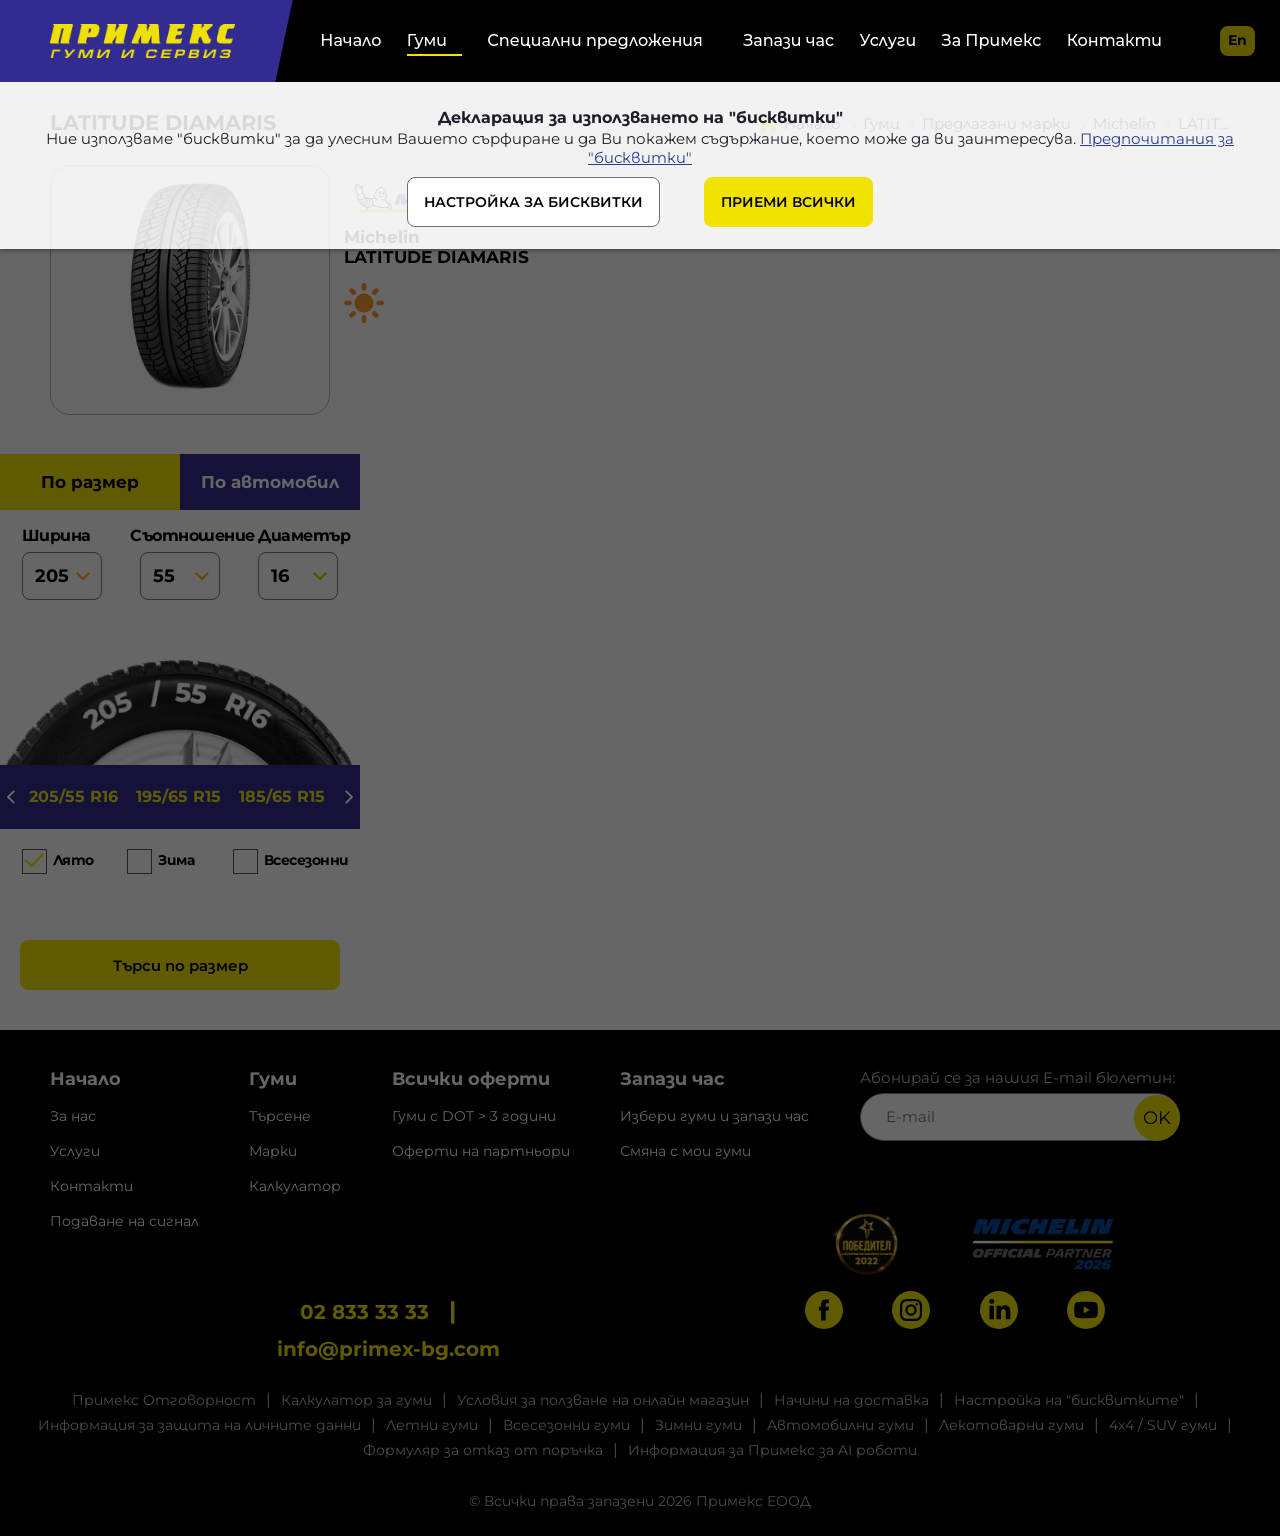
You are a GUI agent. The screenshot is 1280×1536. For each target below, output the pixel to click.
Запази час (788, 40)
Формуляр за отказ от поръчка (483, 1450)
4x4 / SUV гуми (1163, 1425)
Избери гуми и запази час (714, 1116)
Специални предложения (594, 40)
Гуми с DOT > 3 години (474, 1116)
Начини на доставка (851, 1400)
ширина (62, 563)
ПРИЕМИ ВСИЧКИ (788, 202)
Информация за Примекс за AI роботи (772, 1450)
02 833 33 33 (364, 1312)
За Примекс (992, 40)
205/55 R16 (73, 796)
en (1237, 40)
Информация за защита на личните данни (199, 1425)
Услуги (888, 40)
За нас (73, 1116)
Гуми (427, 40)
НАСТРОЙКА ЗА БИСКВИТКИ (533, 202)
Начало (350, 40)
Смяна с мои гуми (685, 1151)
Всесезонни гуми (566, 1425)
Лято (73, 860)
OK (1157, 1118)
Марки (273, 1151)
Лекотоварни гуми (1011, 1425)
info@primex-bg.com (388, 1349)
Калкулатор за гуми (356, 1400)
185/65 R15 (282, 796)
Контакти (1114, 40)
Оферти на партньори (481, 1151)
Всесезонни (301, 860)
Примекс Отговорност (164, 1400)
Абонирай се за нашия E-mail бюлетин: (1020, 1104)
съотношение (180, 563)
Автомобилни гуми (840, 1425)
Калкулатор (295, 1186)
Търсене (280, 1116)
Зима (176, 860)
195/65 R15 (178, 796)
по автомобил (270, 482)
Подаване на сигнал (124, 1221)
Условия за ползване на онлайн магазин (603, 1400)
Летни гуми (432, 1425)
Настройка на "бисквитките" (1069, 1400)
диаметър (298, 563)
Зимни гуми (698, 1425)
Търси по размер (180, 965)
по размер (90, 482)
